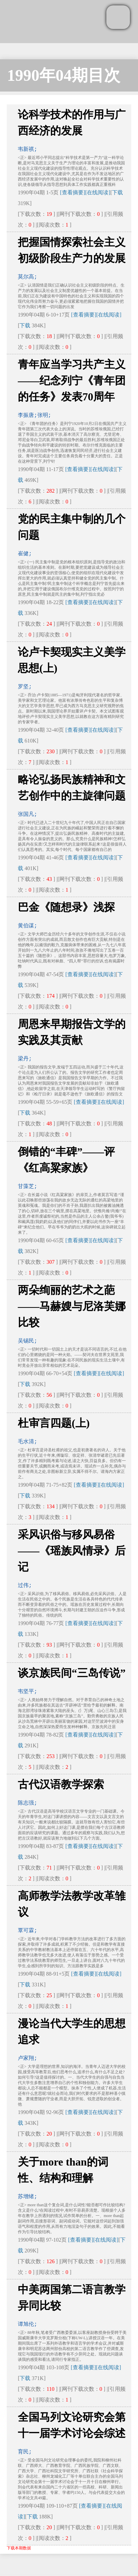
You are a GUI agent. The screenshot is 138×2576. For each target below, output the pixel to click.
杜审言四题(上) (54, 1423)
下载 (117, 192)
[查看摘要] (72, 192)
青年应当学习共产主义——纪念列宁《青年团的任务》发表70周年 (72, 380)
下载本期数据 (19, 2548)
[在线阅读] (97, 192)
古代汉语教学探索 (61, 1784)
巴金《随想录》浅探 (66, 907)
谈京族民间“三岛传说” (72, 1673)
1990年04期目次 (63, 75)
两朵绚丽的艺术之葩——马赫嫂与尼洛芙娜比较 (72, 1306)
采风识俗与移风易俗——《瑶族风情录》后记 (72, 1550)
